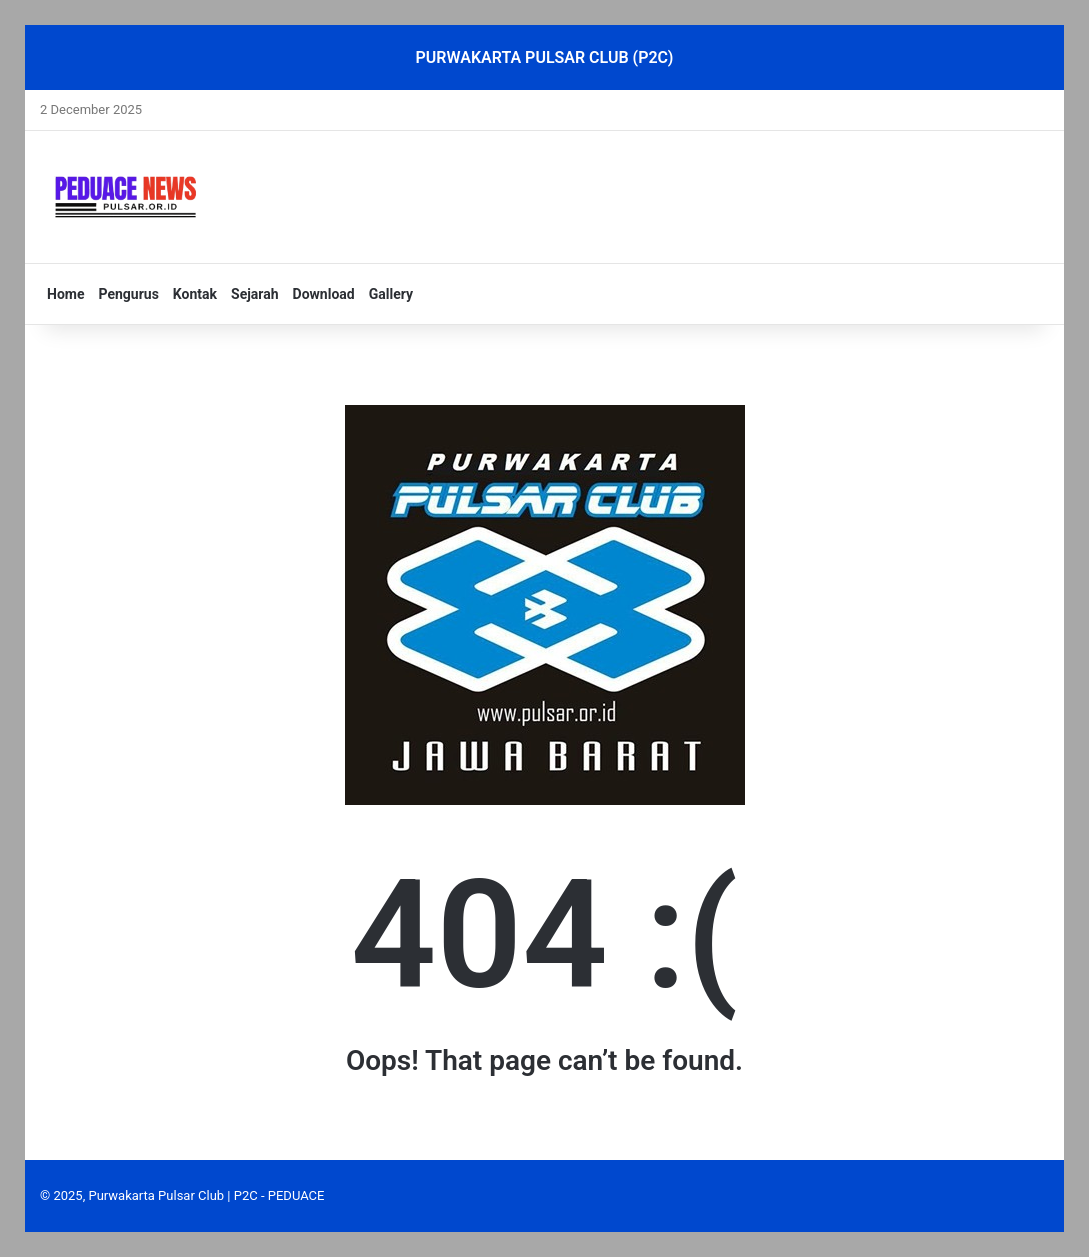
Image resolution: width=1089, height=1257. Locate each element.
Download (324, 294)
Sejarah (255, 294)
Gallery (391, 294)
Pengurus (128, 294)
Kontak (195, 294)
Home (65, 294)
